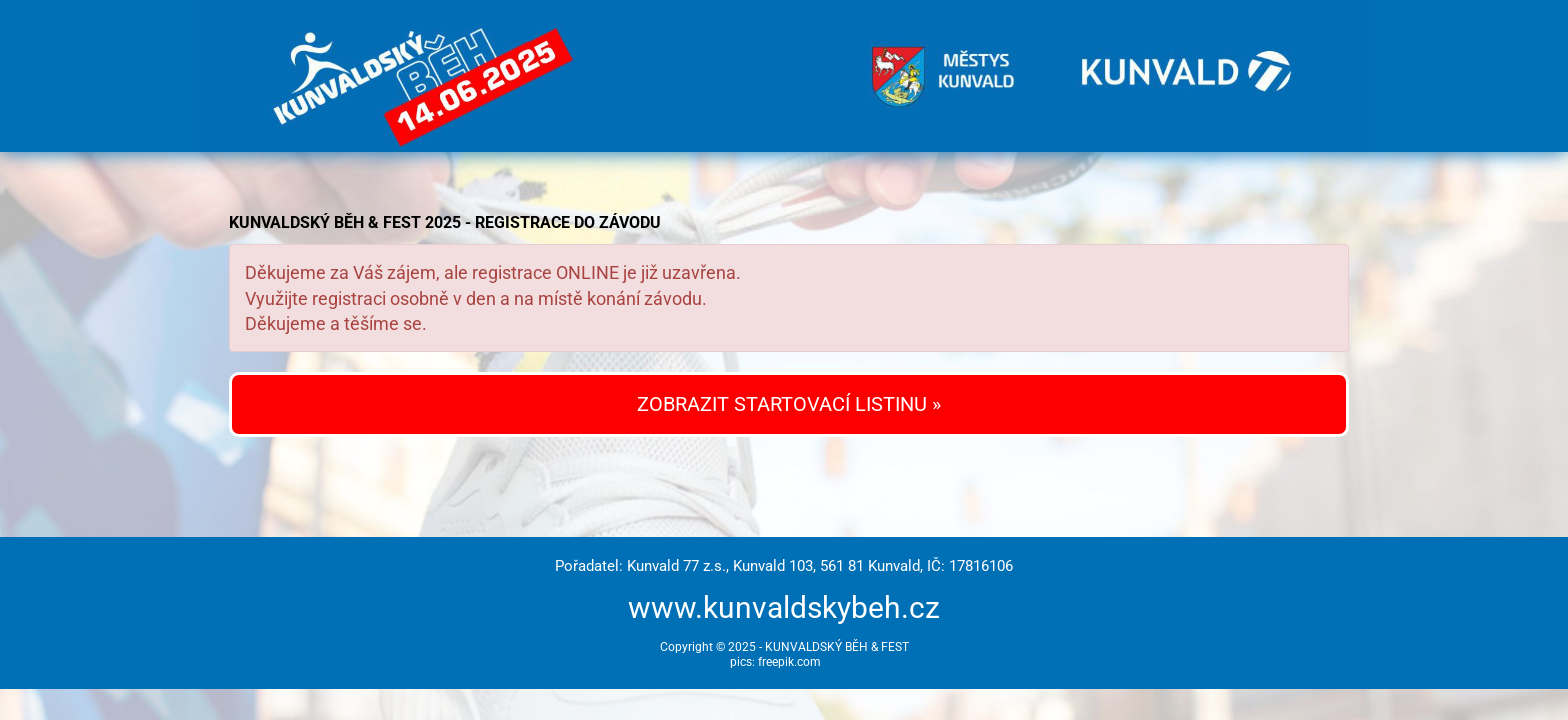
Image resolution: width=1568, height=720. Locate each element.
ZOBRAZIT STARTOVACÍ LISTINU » (789, 404)
